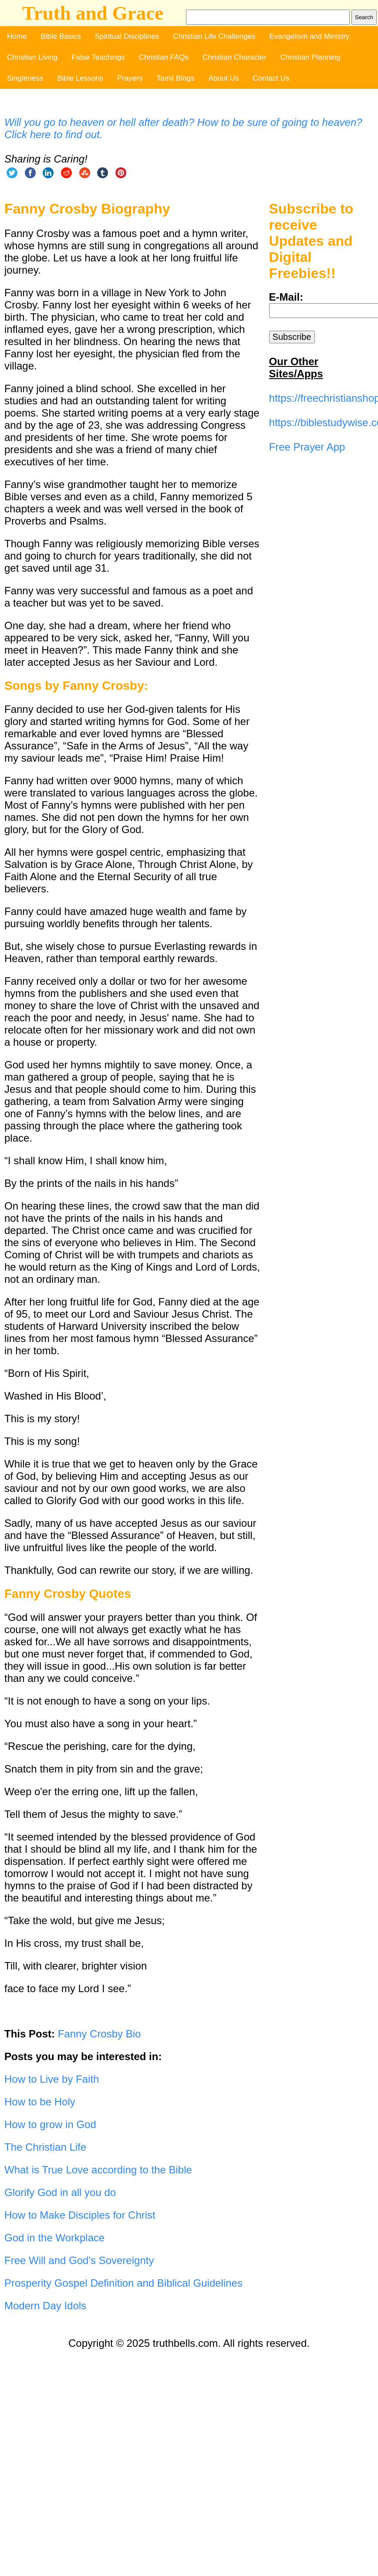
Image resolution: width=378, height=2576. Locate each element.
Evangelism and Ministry (309, 36)
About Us (224, 78)
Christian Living (32, 57)
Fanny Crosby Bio (99, 2034)
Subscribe (292, 337)
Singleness (25, 78)
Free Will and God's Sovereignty (79, 2260)
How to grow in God (50, 2124)
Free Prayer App (307, 447)
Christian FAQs (164, 57)
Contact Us (271, 78)
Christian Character (234, 57)
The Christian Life (45, 2147)
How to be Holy (39, 2102)
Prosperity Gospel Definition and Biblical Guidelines (123, 2283)
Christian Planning (310, 57)
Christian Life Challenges (214, 36)
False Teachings (98, 57)
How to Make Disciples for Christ (79, 2215)
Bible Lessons (80, 78)
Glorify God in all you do (60, 2192)
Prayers (130, 78)
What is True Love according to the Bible (98, 2170)
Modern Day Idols (45, 2306)
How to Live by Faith (51, 2079)
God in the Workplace (54, 2238)
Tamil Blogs (176, 78)
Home (17, 36)
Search (364, 17)
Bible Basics (60, 36)
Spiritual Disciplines (127, 36)
